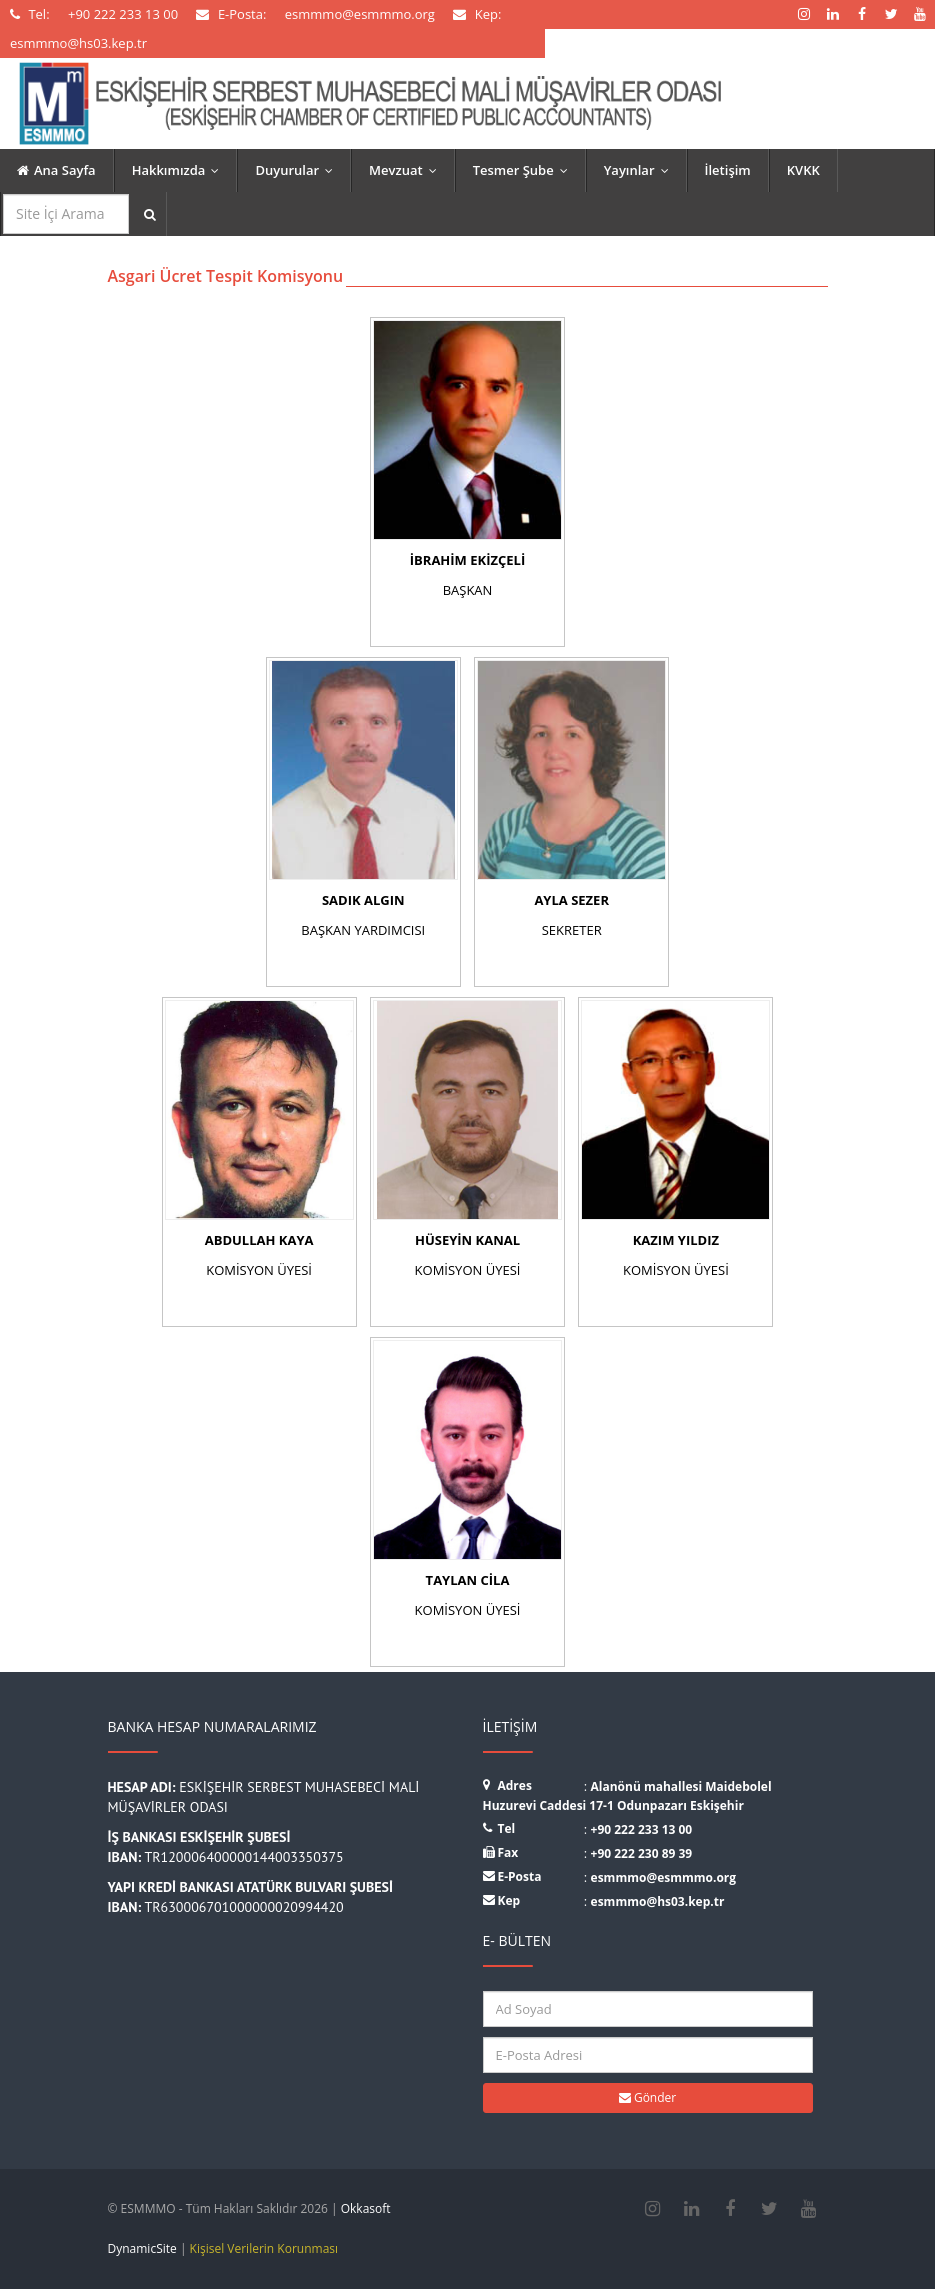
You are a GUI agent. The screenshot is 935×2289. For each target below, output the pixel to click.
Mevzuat (407, 170)
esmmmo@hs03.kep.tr (658, 1901)
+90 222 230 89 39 (642, 1853)
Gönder (647, 2097)
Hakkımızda (180, 170)
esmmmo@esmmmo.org (664, 1877)
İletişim (728, 170)
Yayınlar (641, 170)
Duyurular (298, 170)
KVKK (803, 170)
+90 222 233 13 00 (642, 1829)
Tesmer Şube (525, 170)
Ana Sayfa (56, 170)
